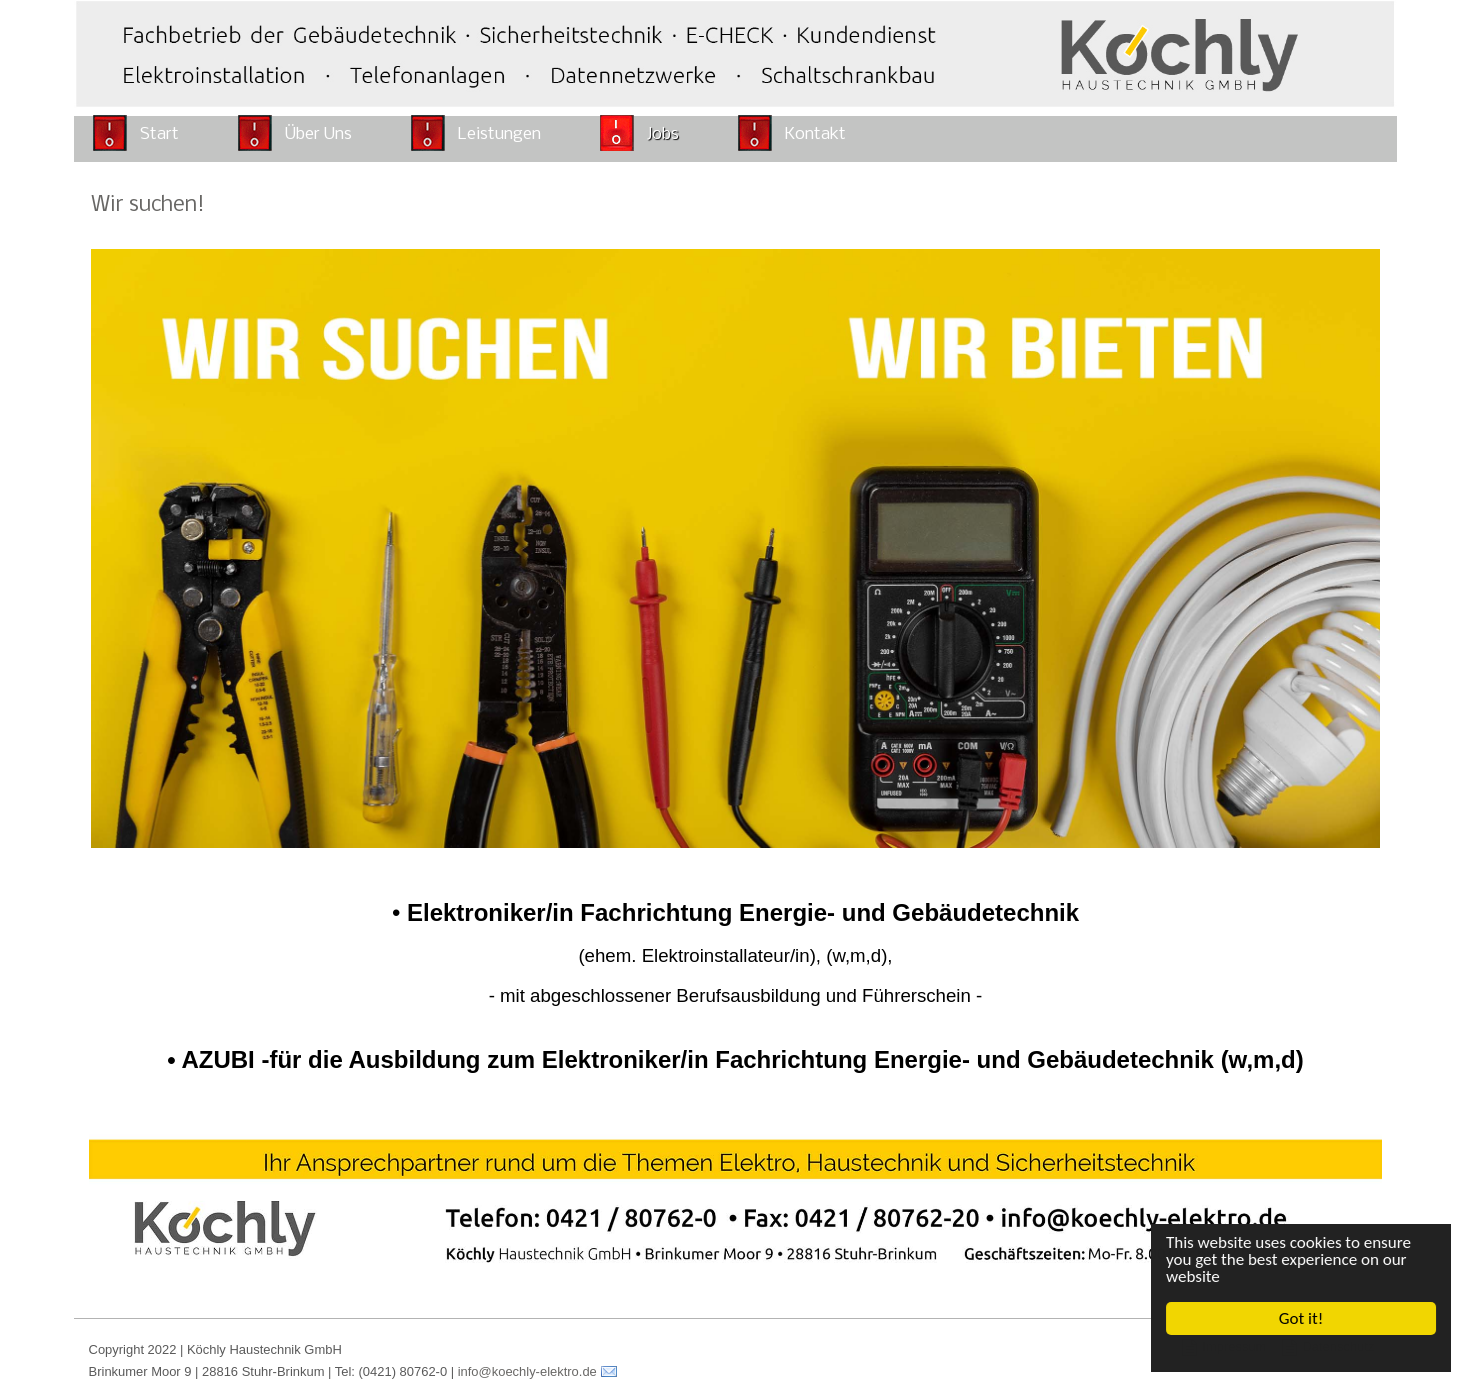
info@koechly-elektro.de (527, 1371)
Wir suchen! (148, 205)
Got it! (1301, 1318)
